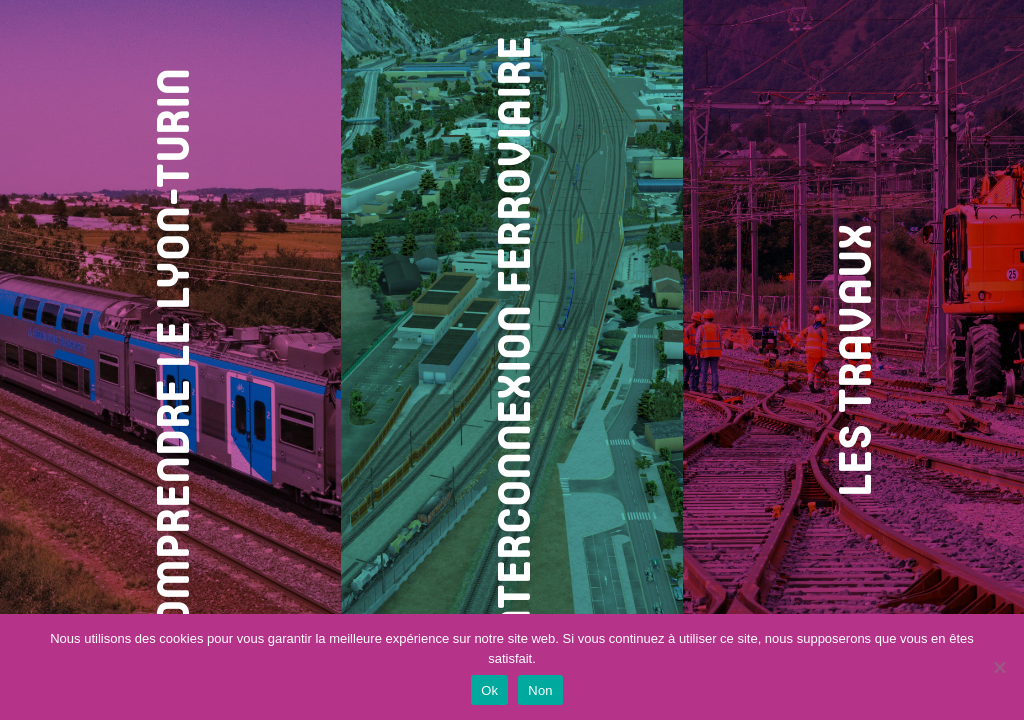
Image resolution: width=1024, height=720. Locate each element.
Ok (489, 690)
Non (540, 690)
